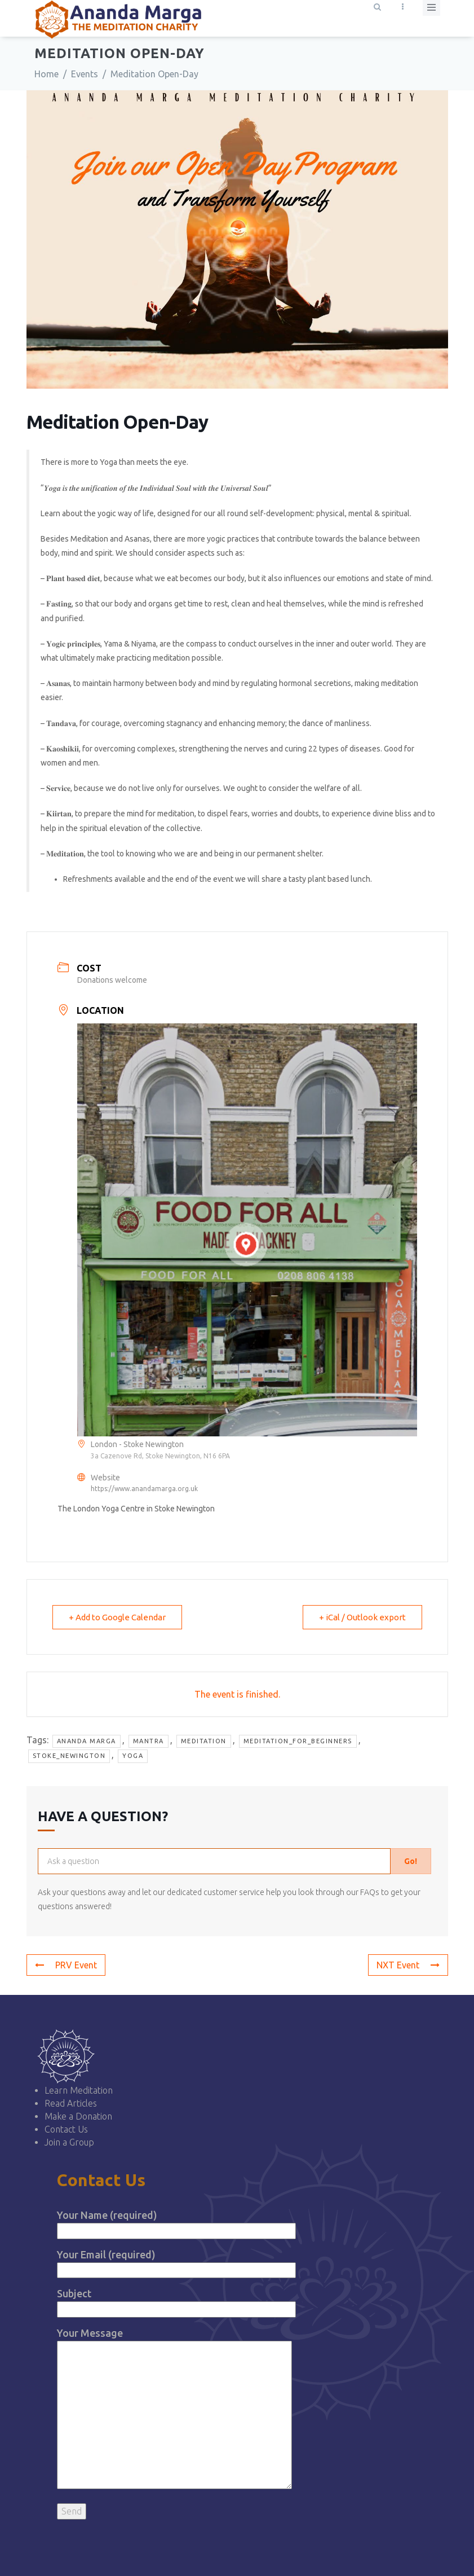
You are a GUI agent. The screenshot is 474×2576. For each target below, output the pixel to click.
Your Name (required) (176, 2222)
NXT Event (408, 1965)
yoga (132, 1755)
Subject (176, 2301)
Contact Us (66, 2129)
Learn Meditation (79, 2090)
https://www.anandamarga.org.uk (144, 1488)
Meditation (204, 1741)
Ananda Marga (86, 1741)
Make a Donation (78, 2116)
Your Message (175, 2409)
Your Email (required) (176, 2262)
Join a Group (69, 2142)
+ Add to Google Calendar (117, 1617)
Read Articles (71, 2103)
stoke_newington (69, 1755)
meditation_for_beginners (297, 1741)
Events (84, 74)
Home (46, 74)
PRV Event (66, 1965)
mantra (148, 1741)
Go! (410, 1861)
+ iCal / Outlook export (362, 1617)
